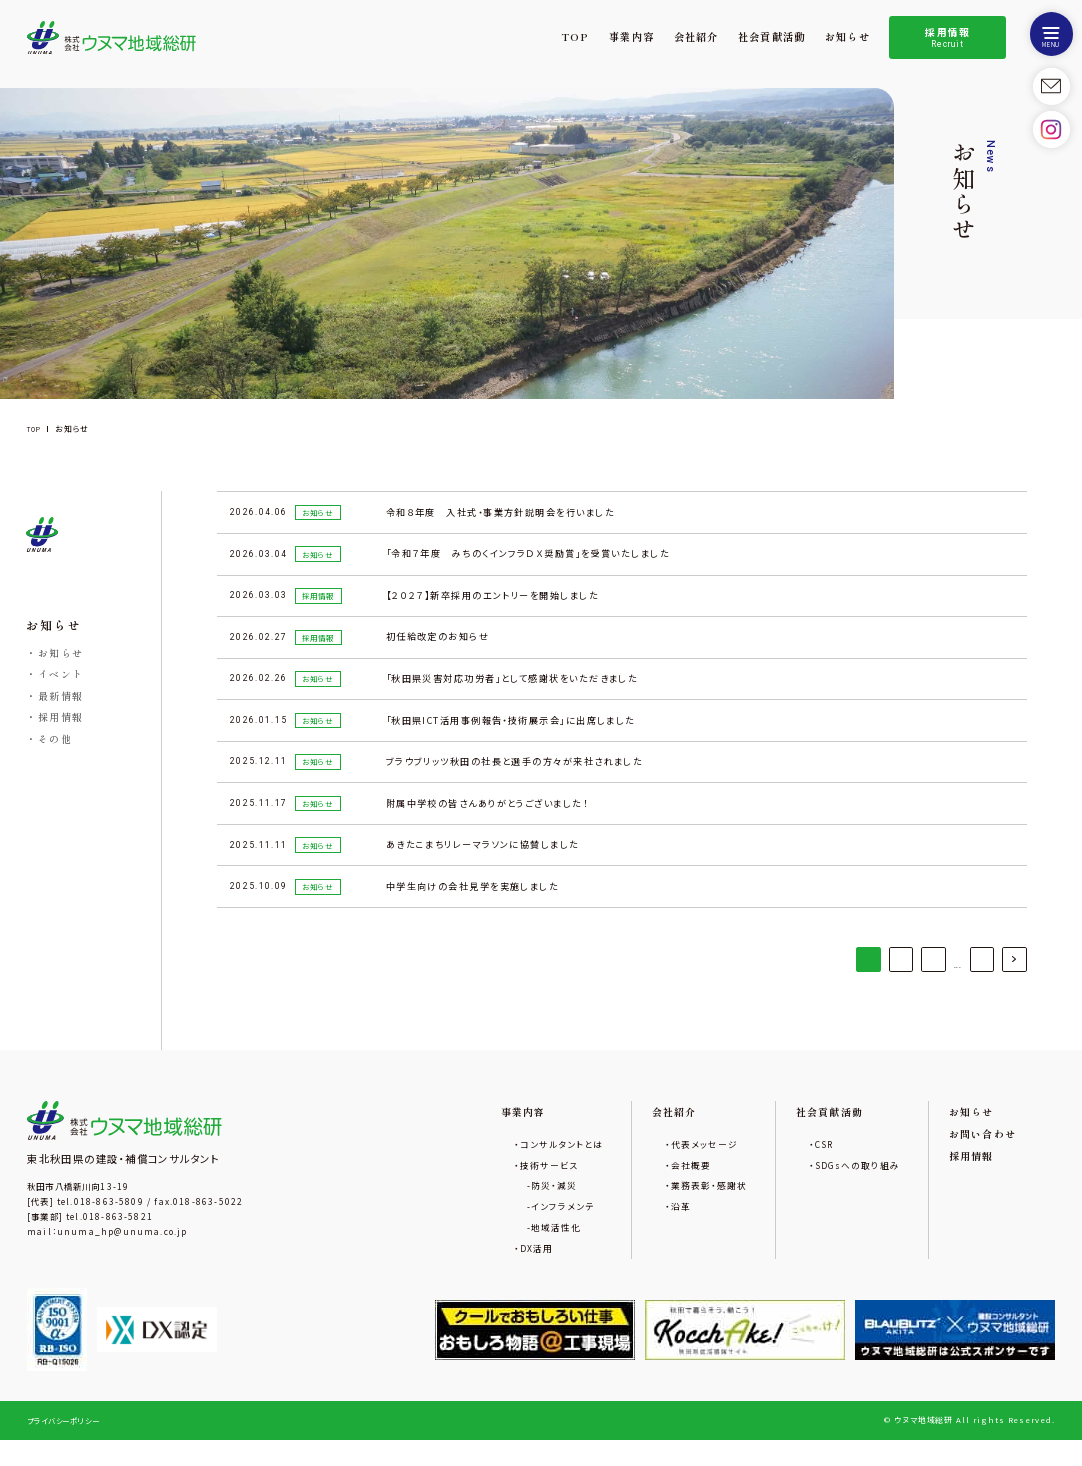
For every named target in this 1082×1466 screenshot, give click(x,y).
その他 (55, 740)
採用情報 (948, 37)
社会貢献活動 (771, 36)
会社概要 (692, 1185)
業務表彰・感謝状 (710, 1207)
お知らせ (847, 36)
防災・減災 (557, 1207)
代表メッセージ (706, 1163)
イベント (61, 675)
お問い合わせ (982, 1153)
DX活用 (539, 1273)
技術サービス (552, 1185)
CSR (824, 1163)
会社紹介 (696, 36)
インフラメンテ (566, 1229)
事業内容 (631, 36)
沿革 (682, 1229)
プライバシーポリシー (68, 1445)
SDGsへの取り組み (857, 1185)
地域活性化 (560, 1251)
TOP (575, 36)
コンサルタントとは (564, 1163)
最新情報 (61, 697)
